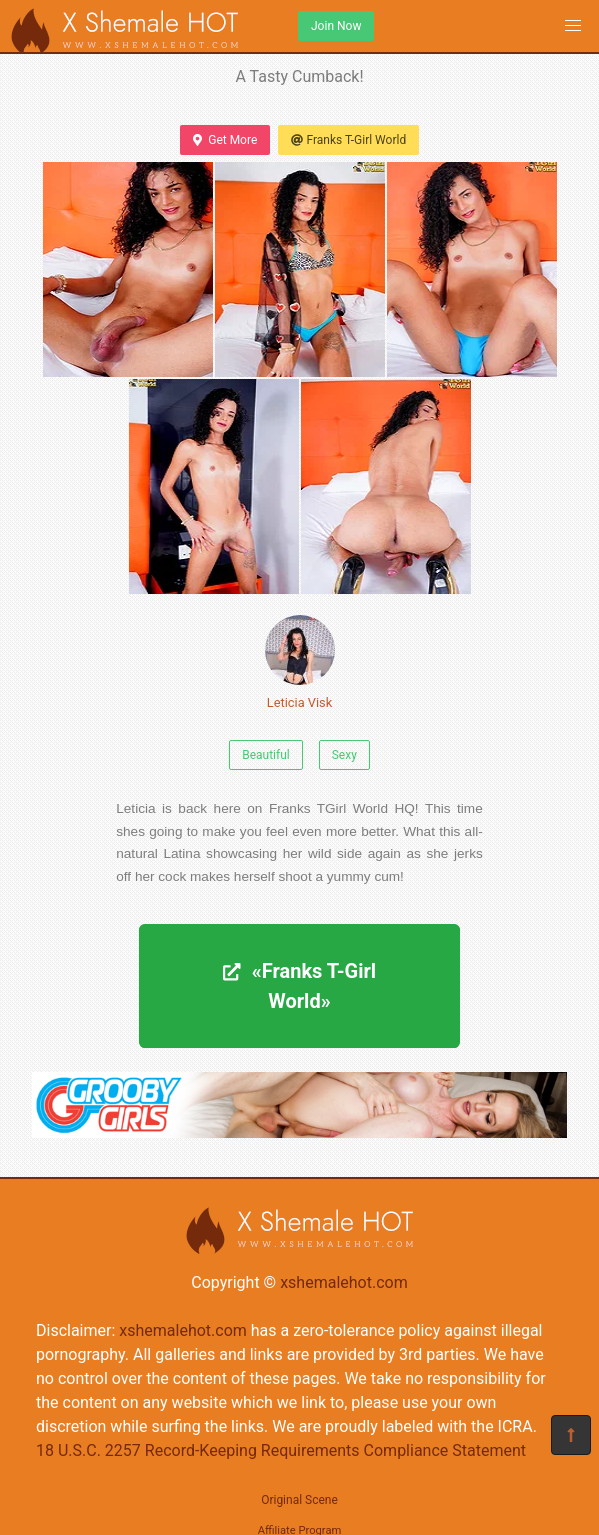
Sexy (344, 755)
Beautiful (266, 755)
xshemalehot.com (344, 1282)
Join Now (336, 26)
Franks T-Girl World (348, 140)
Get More (225, 140)
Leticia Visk (300, 662)
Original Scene (299, 1500)
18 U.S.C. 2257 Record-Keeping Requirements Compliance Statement (281, 1450)
